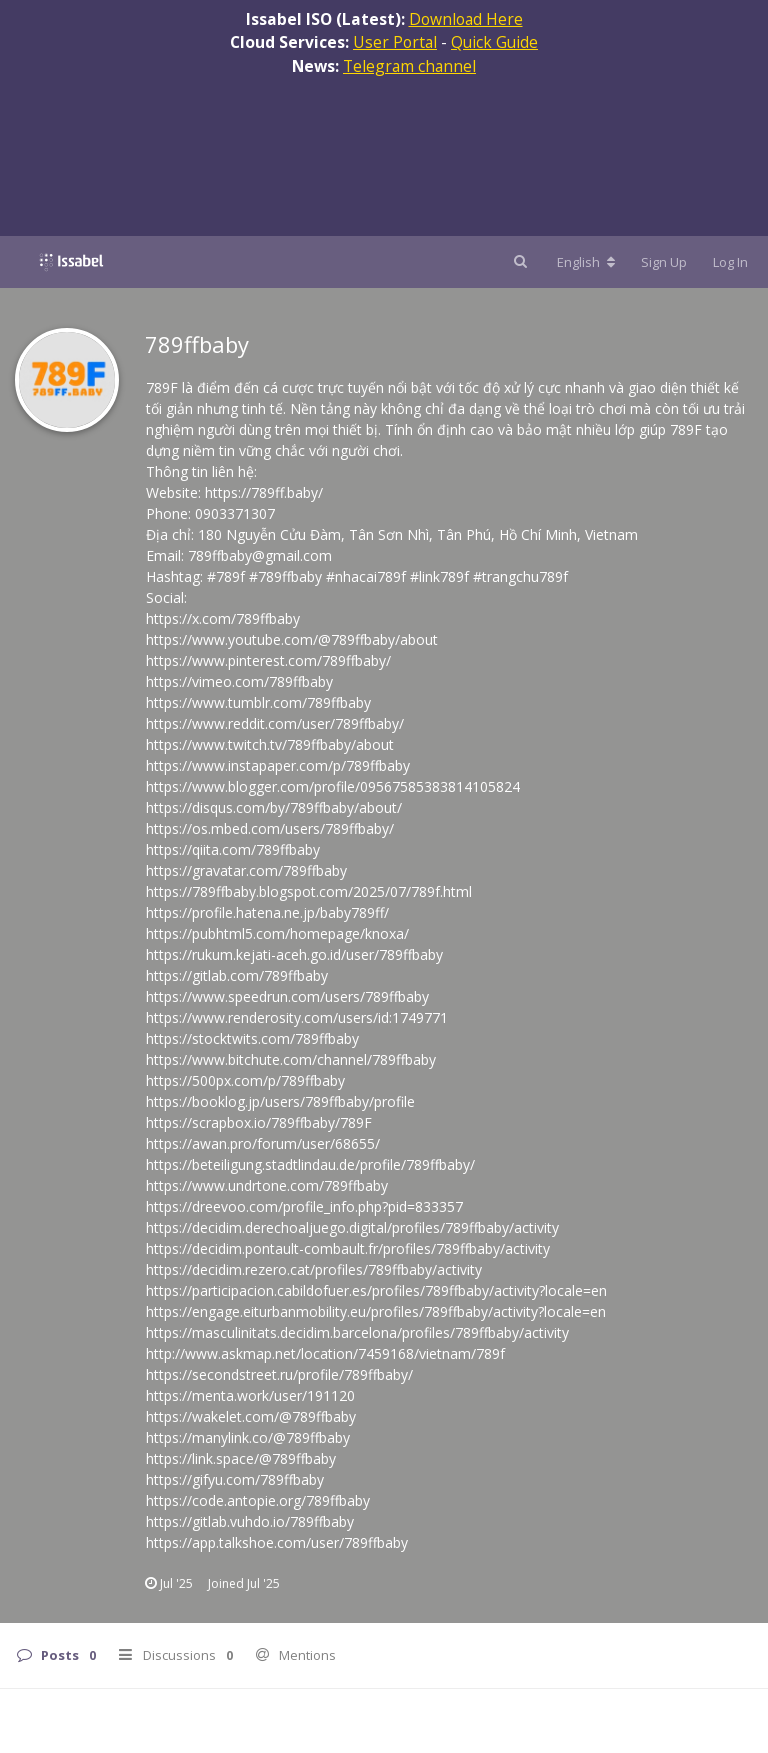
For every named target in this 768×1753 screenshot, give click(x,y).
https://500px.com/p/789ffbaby (245, 1080)
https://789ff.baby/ (264, 492)
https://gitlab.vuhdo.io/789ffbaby (250, 1521)
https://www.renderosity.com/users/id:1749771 (297, 1017)
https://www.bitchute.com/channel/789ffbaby (291, 1059)
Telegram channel (409, 66)
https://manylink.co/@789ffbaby (248, 1437)
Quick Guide (494, 42)
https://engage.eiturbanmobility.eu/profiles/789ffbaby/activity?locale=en (376, 1311)
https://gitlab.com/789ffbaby (237, 975)
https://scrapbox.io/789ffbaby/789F (259, 1122)
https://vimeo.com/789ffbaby (239, 681)
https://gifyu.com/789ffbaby (235, 1479)
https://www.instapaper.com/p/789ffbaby (278, 765)
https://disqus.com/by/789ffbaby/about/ (274, 807)
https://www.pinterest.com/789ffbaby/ (268, 660)
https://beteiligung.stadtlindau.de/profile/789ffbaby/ (310, 1164)
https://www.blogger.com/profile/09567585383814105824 (333, 786)
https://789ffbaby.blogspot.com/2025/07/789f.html (309, 891)
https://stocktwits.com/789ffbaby (252, 1038)
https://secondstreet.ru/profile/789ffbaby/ (279, 1374)
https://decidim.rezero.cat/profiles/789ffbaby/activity (314, 1269)
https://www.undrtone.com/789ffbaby (267, 1185)
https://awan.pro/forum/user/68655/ (263, 1143)
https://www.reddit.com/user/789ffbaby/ (275, 723)
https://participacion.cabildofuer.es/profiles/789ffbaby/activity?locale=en (376, 1290)
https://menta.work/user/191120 (250, 1395)
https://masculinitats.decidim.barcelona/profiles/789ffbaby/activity (357, 1332)
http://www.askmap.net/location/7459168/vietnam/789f (325, 1353)
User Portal (395, 42)
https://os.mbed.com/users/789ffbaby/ (270, 828)
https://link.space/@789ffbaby (241, 1458)
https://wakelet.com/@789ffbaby (251, 1416)
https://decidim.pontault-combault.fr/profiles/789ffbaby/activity (348, 1248)
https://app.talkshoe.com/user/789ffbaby (277, 1542)
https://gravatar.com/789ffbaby (246, 870)
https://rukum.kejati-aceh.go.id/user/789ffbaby (294, 954)
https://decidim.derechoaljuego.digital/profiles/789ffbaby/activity (352, 1227)
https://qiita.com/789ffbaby (233, 849)
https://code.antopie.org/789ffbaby (258, 1500)
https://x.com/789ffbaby (223, 618)
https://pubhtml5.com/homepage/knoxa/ (277, 933)
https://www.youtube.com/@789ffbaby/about (292, 639)
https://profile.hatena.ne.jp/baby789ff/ (267, 912)
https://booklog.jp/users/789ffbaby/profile (280, 1101)
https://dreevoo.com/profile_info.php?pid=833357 (304, 1206)
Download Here (466, 19)
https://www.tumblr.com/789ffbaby (258, 702)
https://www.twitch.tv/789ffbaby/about (270, 744)
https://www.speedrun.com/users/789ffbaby (287, 996)
